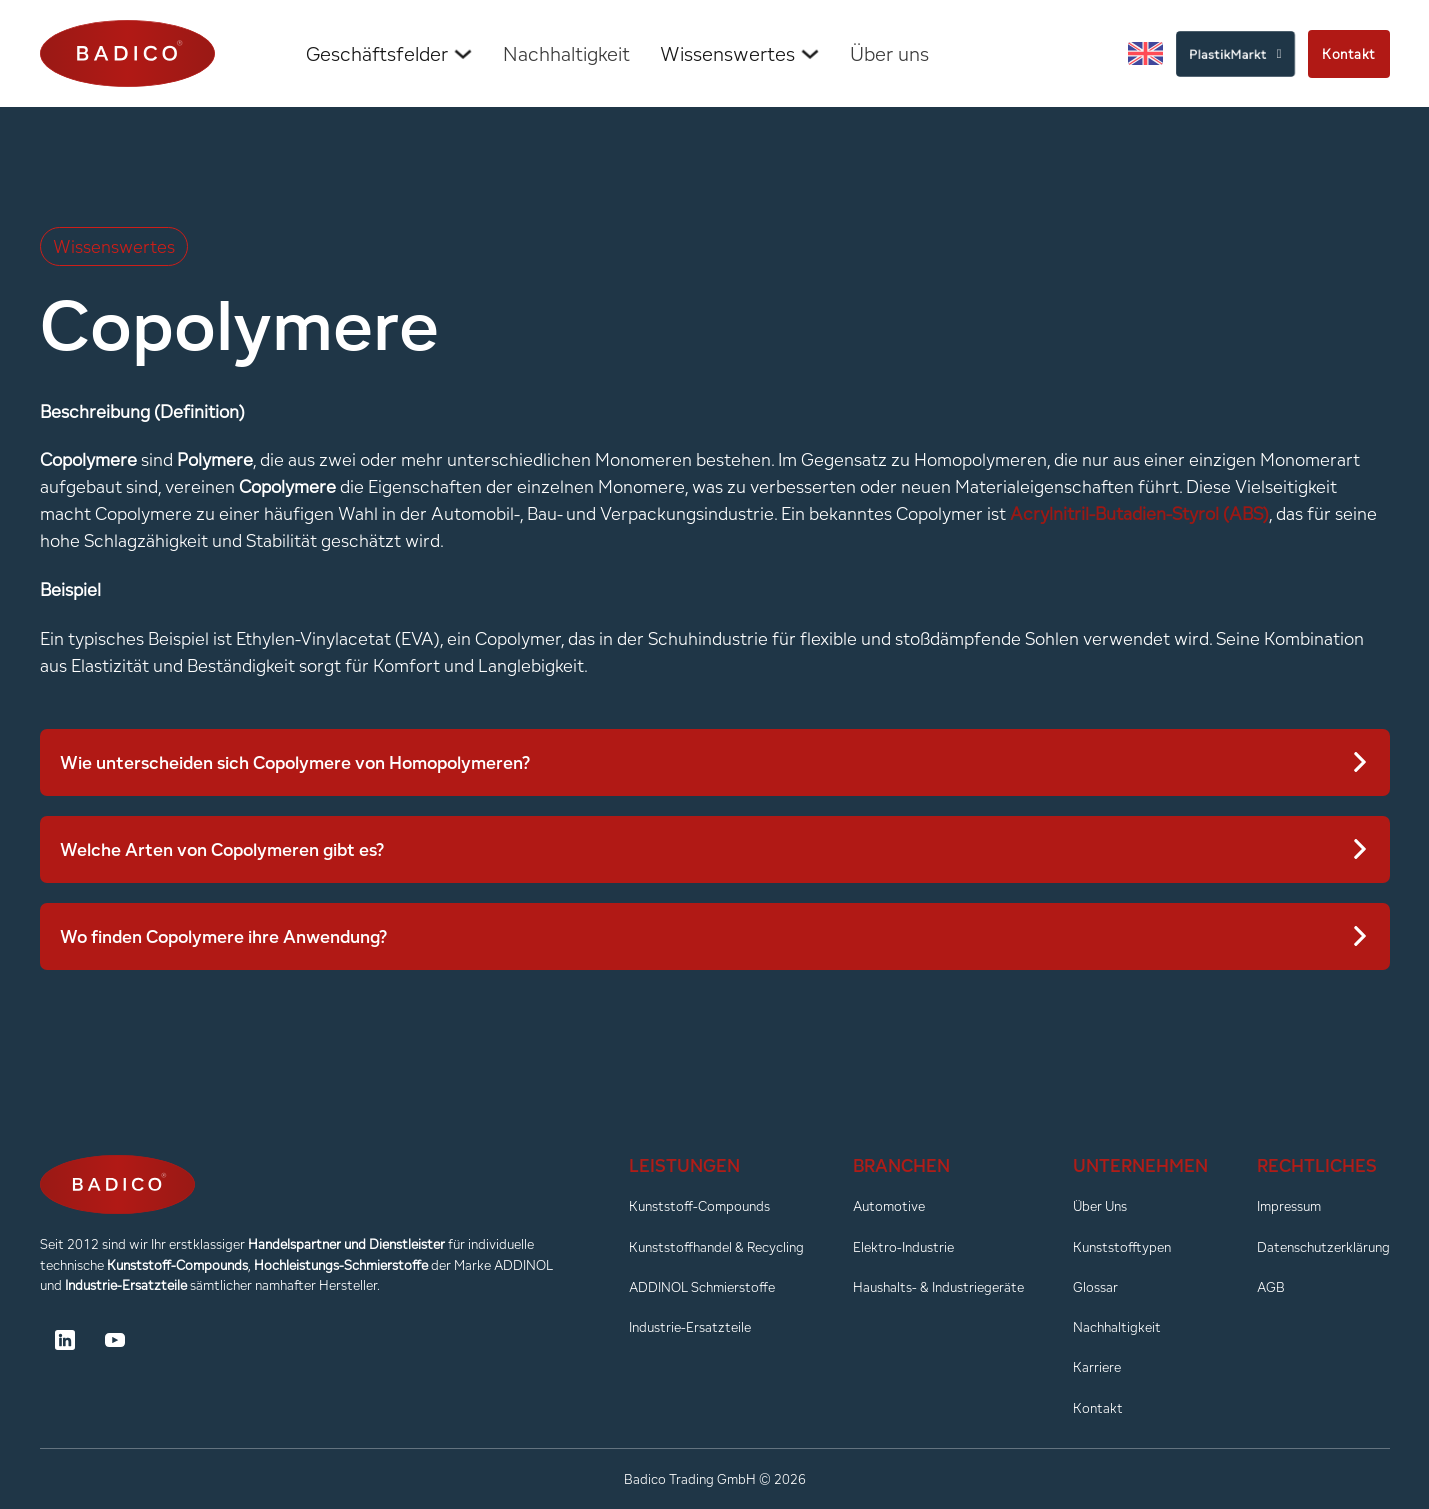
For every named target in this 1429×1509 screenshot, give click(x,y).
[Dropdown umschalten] (463, 54)
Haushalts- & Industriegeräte (938, 1287)
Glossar (1095, 1287)
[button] (715, 762)
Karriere (1097, 1367)
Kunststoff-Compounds (699, 1206)
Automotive (889, 1206)
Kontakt (1349, 54)
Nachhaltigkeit (566, 54)
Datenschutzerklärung (1323, 1247)
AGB (1271, 1287)
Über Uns (1100, 1206)
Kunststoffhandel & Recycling (716, 1247)
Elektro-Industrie (903, 1247)
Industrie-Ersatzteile (690, 1327)
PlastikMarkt (1235, 53)
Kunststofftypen (1122, 1247)
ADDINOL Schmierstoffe (702, 1287)
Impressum (1289, 1206)
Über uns (889, 54)
